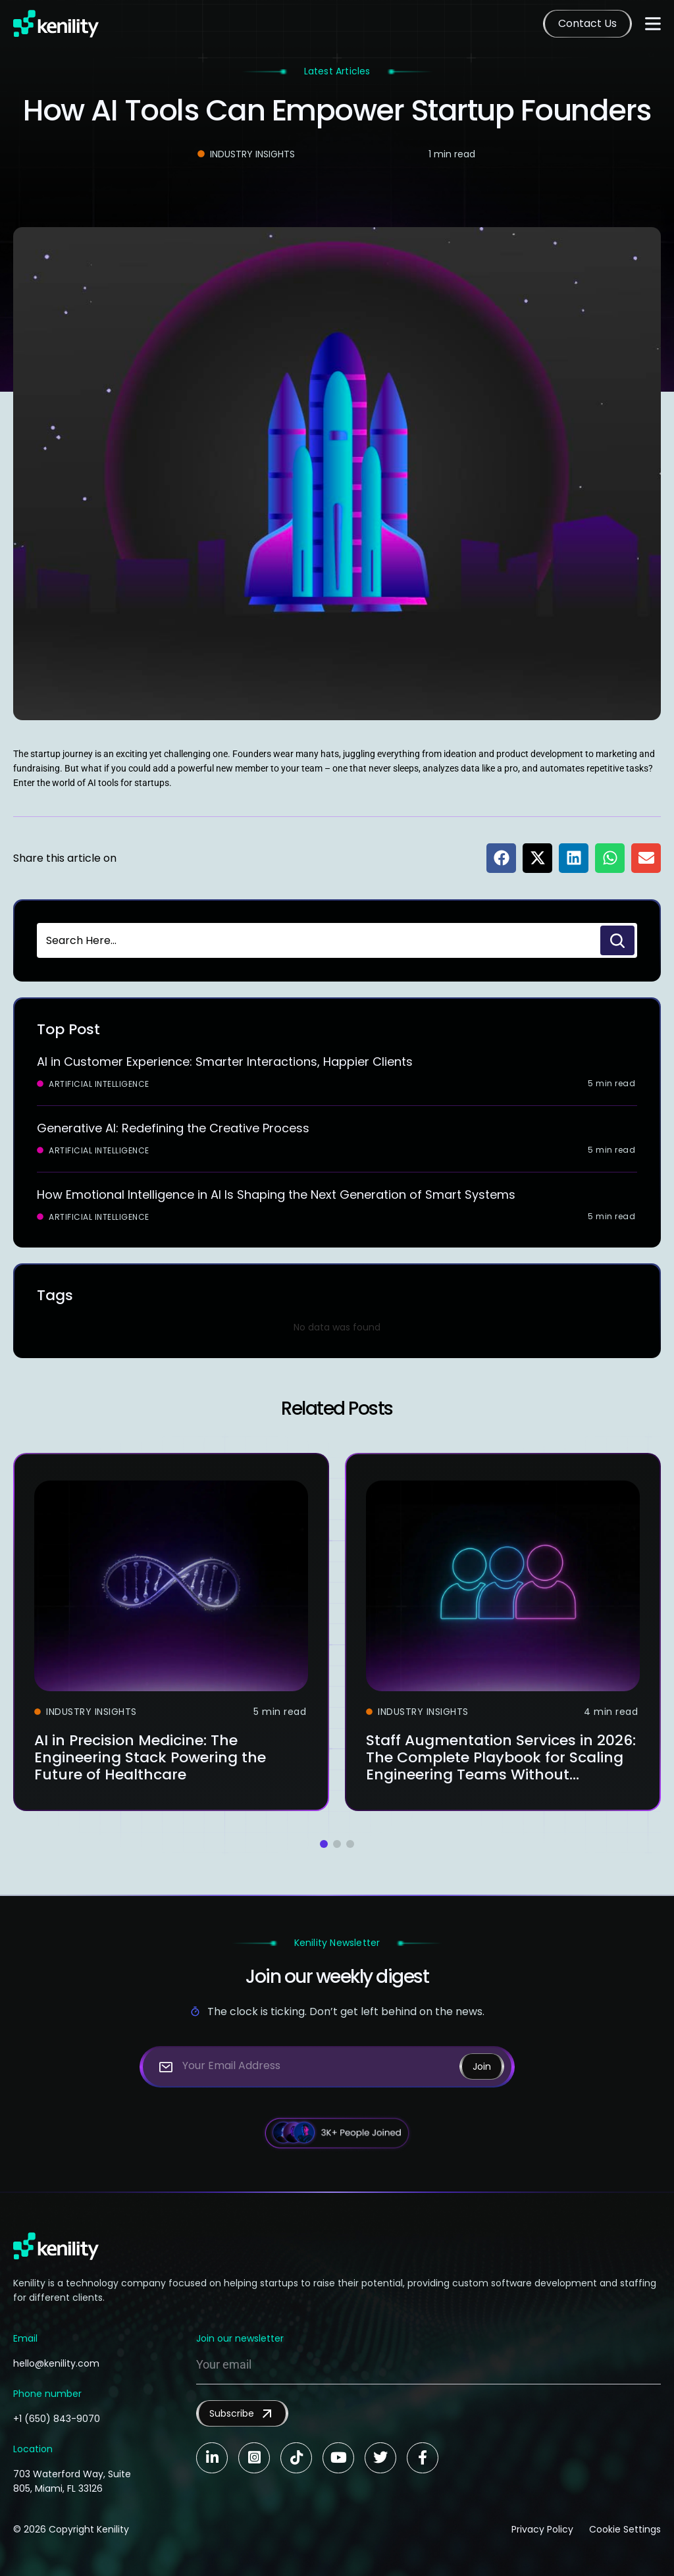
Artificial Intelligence (99, 1084)
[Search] (617, 940)
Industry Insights (252, 154)
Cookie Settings (625, 2529)
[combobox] (317, 940)
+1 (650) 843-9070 (56, 2418)
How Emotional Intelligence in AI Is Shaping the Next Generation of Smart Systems (276, 1194)
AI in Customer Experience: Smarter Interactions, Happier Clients (225, 1061)
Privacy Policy (542, 2529)
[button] (501, 858)
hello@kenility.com (56, 2363)
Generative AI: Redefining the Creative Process (173, 1128)
